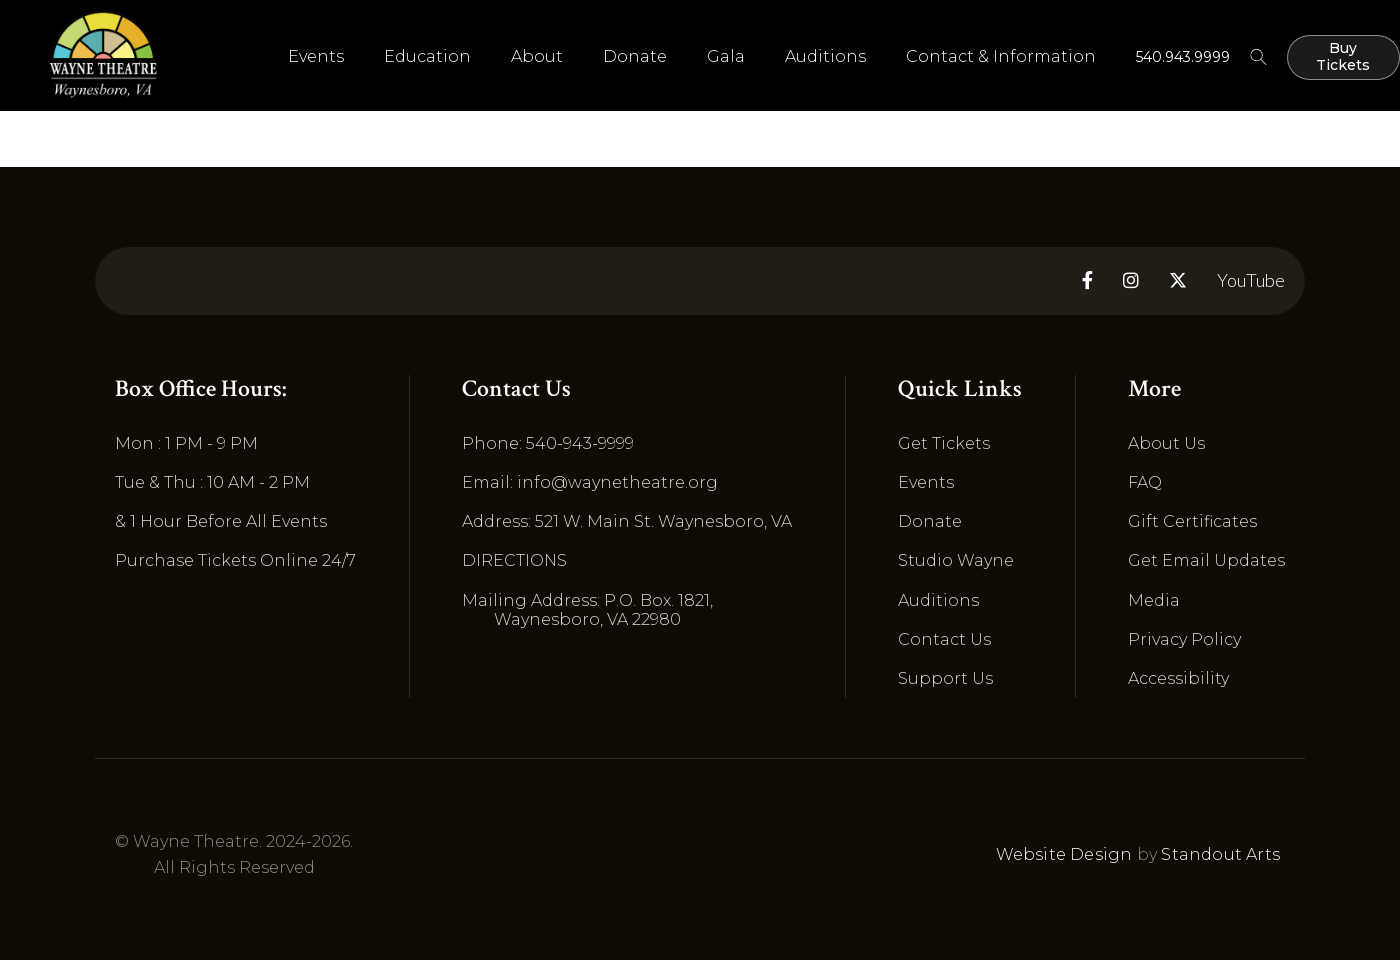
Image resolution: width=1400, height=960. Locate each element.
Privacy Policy (1184, 639)
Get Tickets (944, 443)
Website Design (1064, 854)
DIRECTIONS (514, 560)
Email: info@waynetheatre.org (590, 482)
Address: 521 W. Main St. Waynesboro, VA (627, 521)
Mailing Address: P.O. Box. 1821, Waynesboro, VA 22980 (587, 610)
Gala (726, 56)
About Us (1166, 443)
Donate (635, 56)
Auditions (825, 56)
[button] (316, 57)
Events (926, 482)
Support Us (945, 678)
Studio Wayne (956, 560)
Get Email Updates (1206, 560)
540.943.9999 (1183, 57)
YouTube (1251, 280)
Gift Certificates (1192, 521)
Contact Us (944, 639)
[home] (103, 55)
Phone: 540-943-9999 (548, 443)
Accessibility (1178, 678)
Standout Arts (1220, 854)
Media (1154, 600)
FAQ (1145, 482)
